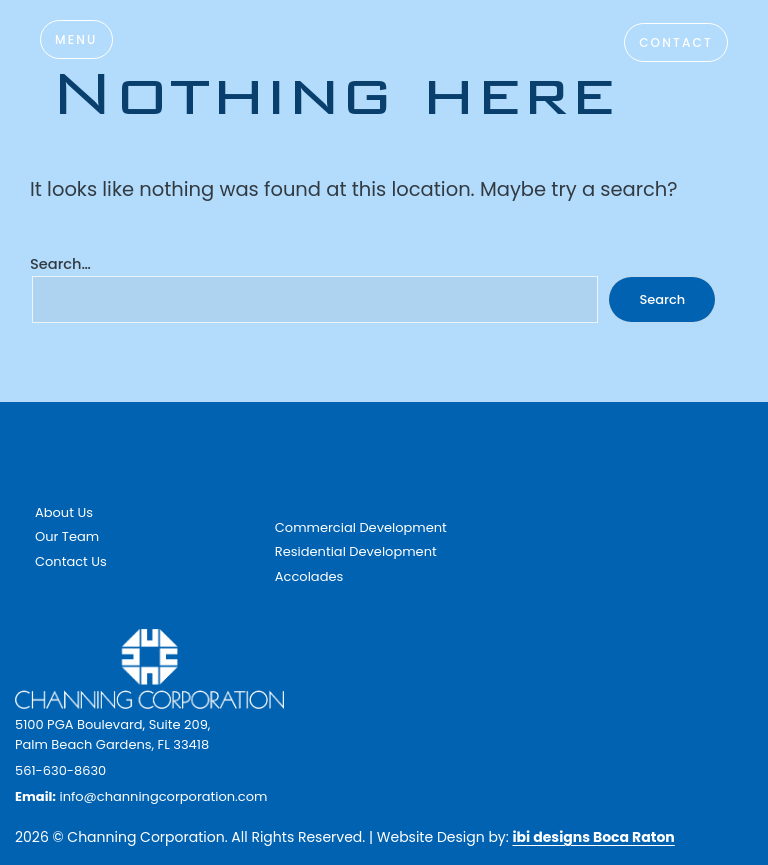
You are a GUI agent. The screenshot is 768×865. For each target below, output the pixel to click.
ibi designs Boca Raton (593, 837)
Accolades (309, 576)
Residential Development (356, 551)
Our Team (67, 536)
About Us (64, 512)
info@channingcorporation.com (163, 796)
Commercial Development (361, 527)
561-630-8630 (60, 770)
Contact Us (71, 561)
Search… (60, 264)
